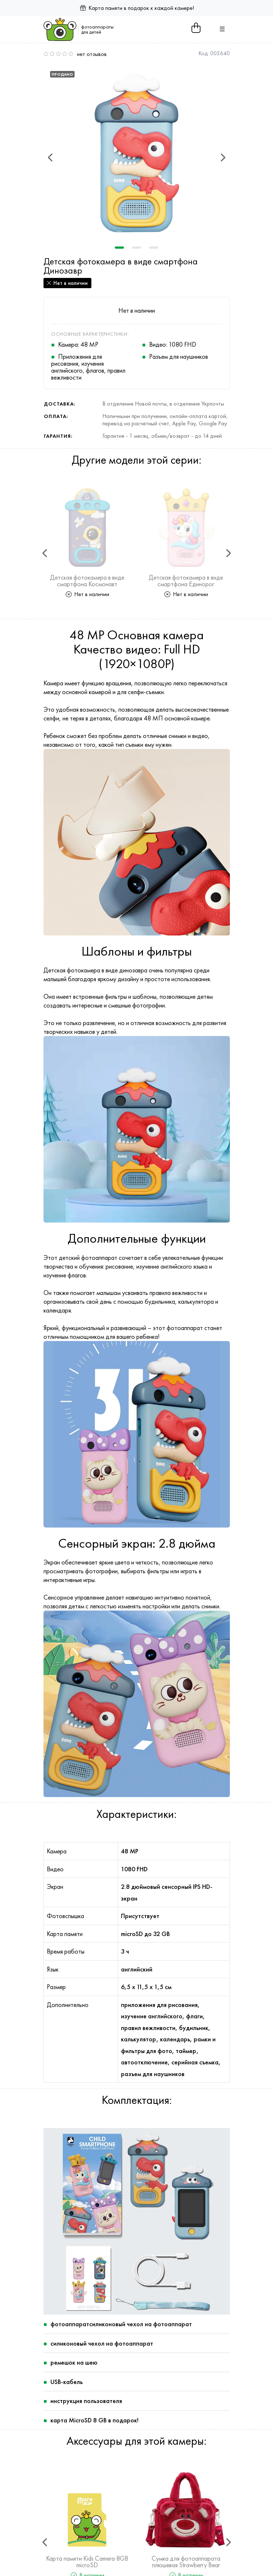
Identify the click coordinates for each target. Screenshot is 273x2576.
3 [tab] (153, 247)
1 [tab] (119, 247)
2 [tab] (136, 247)
